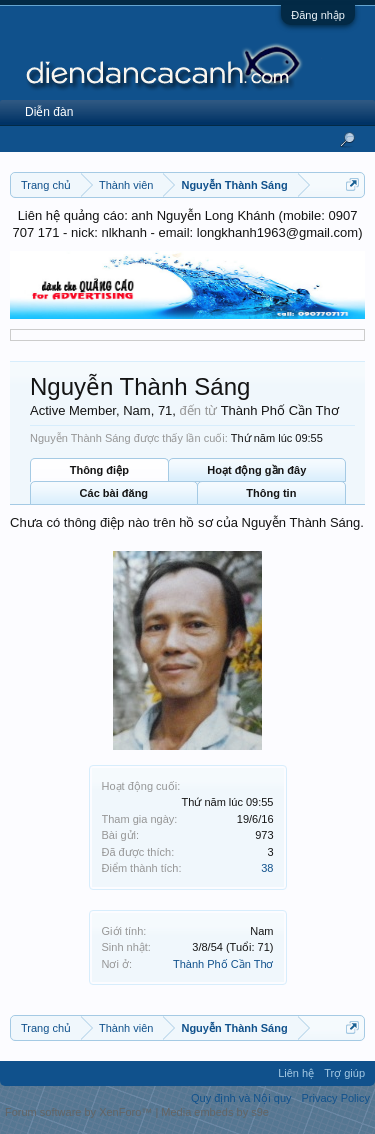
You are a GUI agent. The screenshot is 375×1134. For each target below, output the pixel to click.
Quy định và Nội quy (241, 1098)
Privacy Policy (336, 1098)
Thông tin (271, 493)
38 (267, 868)
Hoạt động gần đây (256, 470)
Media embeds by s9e (215, 1112)
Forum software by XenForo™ (80, 1112)
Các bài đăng (114, 493)
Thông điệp (99, 470)
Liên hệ (296, 1073)
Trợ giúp (344, 1073)
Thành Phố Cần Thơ (223, 964)
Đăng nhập (318, 15)
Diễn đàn (49, 112)
